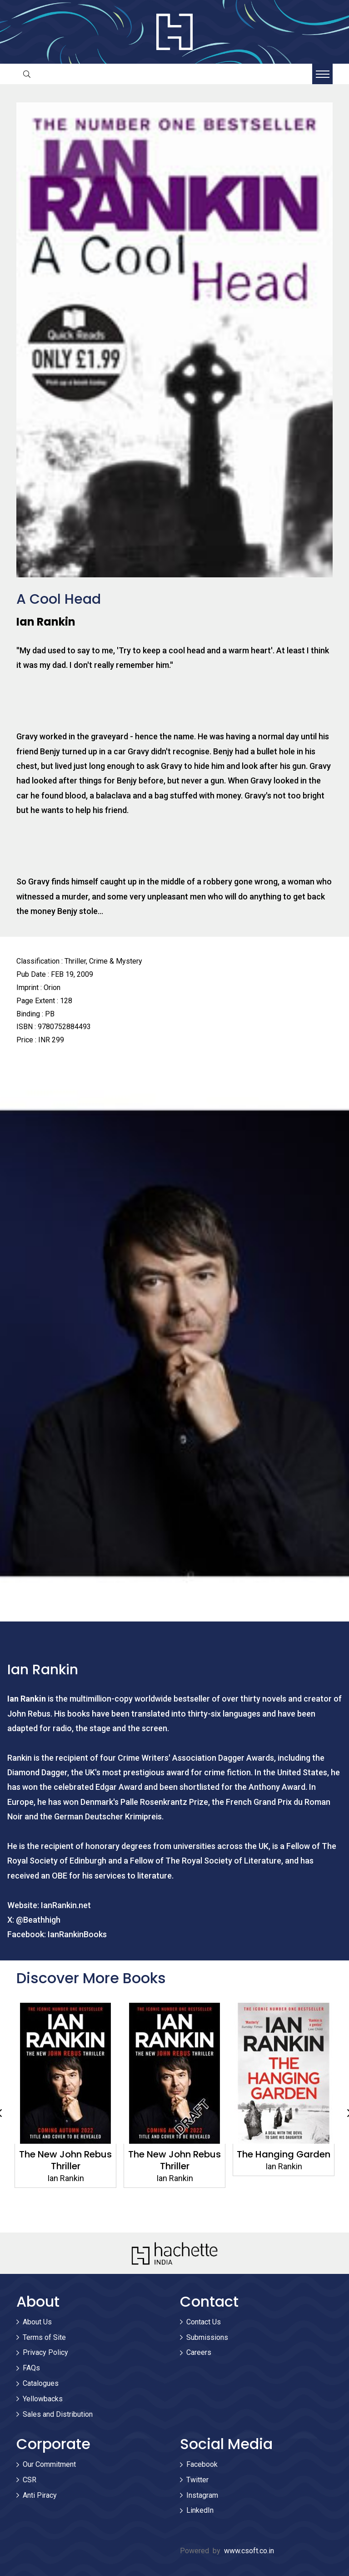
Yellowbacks (43, 2398)
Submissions (207, 2337)
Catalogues (41, 2383)
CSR (29, 2479)
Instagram (202, 2495)
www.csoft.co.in (249, 2550)
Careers (198, 2352)
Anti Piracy (40, 2495)
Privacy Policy (45, 2352)
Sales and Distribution (58, 2414)
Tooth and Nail (65, 2154)
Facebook (202, 2464)
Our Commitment (49, 2464)
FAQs (31, 2368)
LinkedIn (200, 2510)
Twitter (197, 2479)
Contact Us (203, 2322)
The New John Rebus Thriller (174, 2160)
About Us (37, 2322)
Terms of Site (44, 2337)
